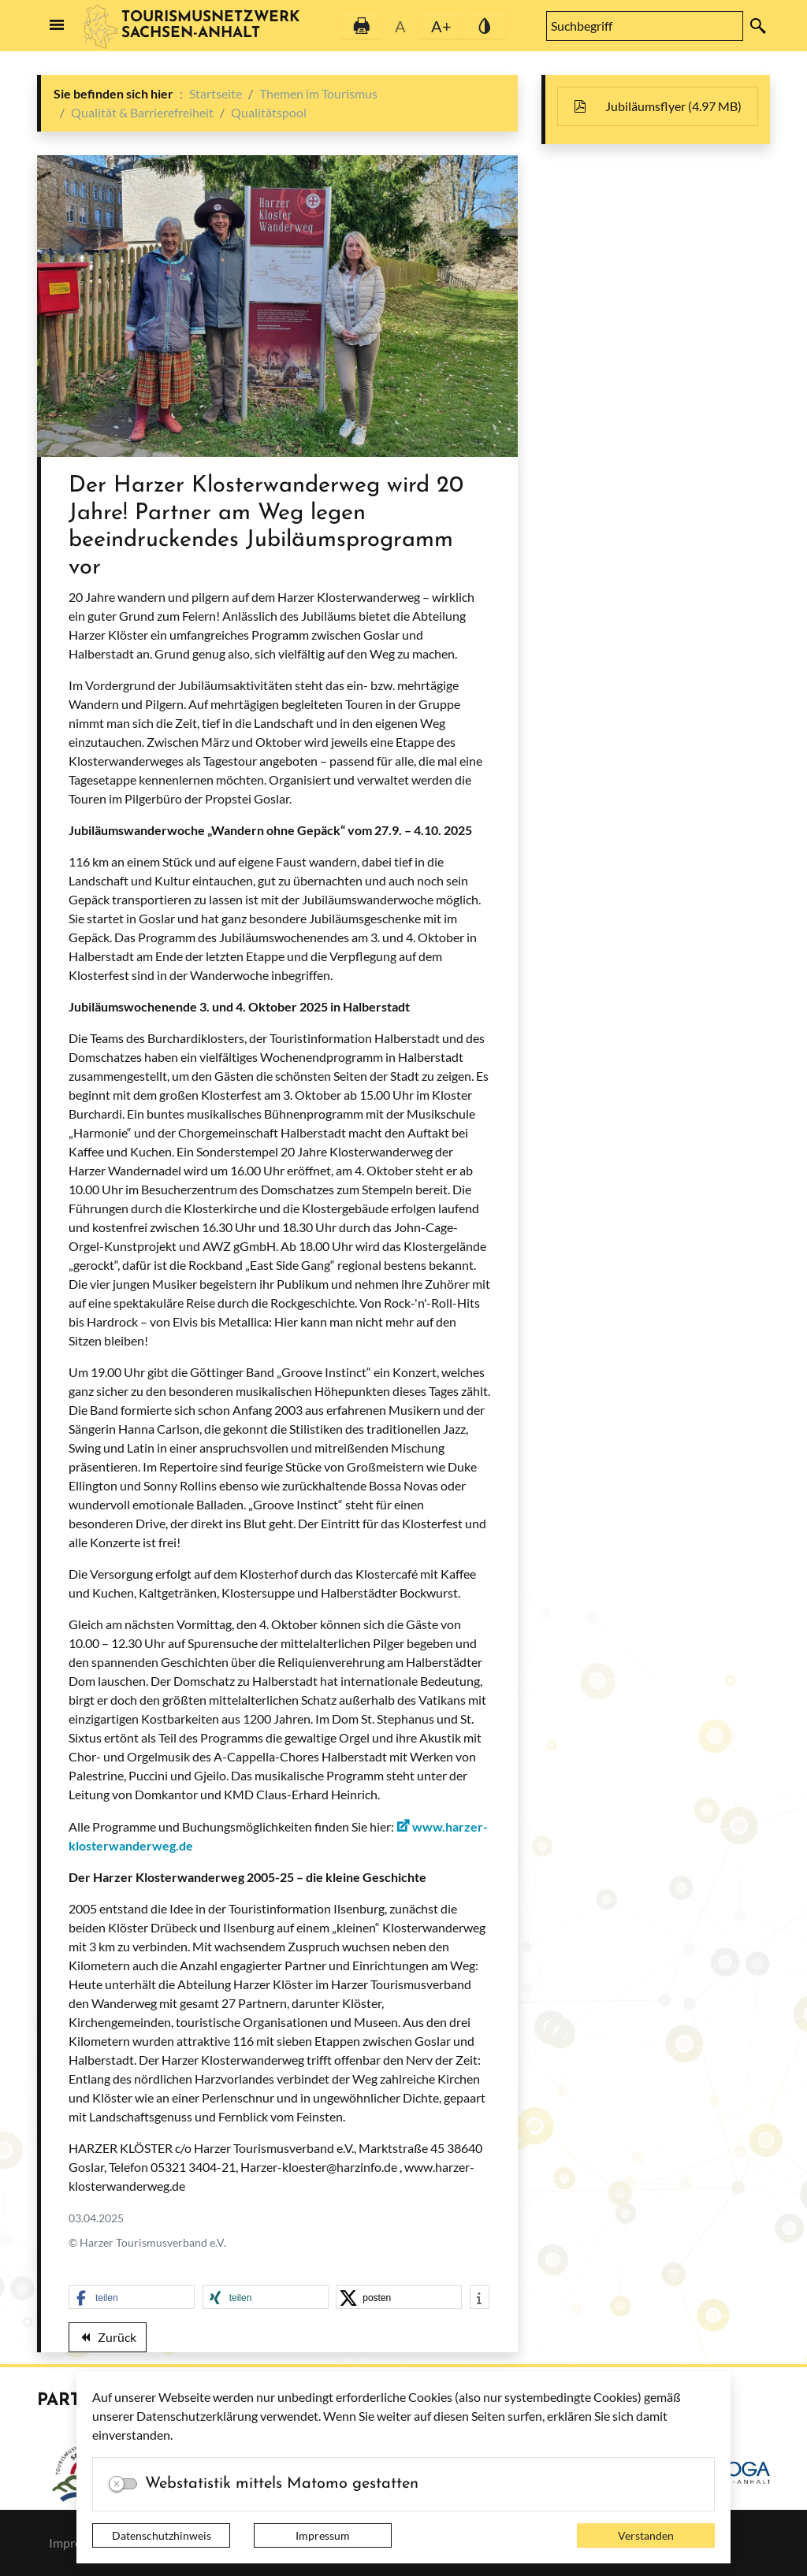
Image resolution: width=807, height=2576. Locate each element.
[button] (131, 2298)
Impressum (323, 2535)
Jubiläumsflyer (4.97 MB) (666, 105)
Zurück (107, 2339)
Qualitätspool (269, 112)
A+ (441, 26)
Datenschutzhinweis (161, 2535)
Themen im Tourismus (318, 93)
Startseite (215, 93)
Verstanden (646, 2535)
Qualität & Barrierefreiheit (142, 112)
